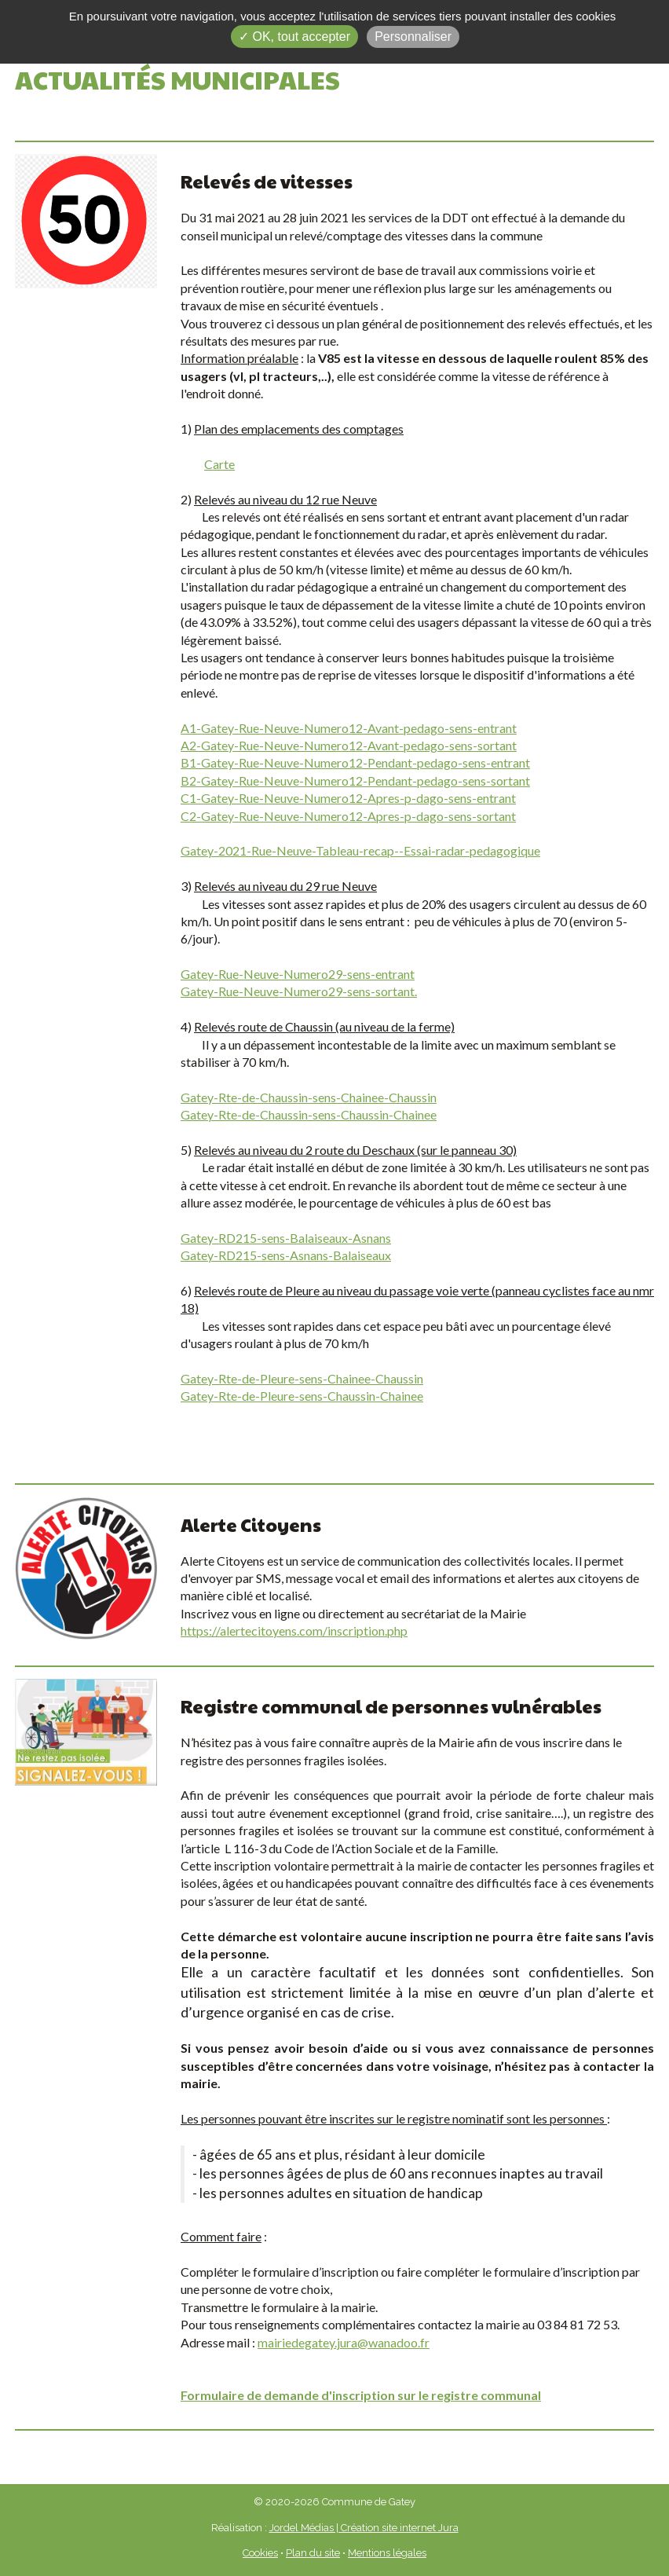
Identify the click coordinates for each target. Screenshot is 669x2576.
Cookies (260, 2553)
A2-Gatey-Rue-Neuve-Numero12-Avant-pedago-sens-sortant (349, 745)
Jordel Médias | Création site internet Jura (364, 2528)
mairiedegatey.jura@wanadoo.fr (344, 2342)
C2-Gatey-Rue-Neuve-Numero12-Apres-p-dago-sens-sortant (348, 815)
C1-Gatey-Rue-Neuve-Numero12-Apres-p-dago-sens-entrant (348, 797)
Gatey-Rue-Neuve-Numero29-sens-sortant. (299, 991)
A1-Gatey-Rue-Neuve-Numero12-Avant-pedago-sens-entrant (349, 727)
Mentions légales (387, 2553)
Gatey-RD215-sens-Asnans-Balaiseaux (286, 1255)
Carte (219, 463)
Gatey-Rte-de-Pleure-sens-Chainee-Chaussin (302, 1378)
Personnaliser (413, 36)
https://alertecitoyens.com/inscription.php (294, 1630)
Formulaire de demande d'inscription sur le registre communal (361, 2394)
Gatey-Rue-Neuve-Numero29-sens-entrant (298, 973)
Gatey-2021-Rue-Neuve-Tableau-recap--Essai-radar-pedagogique (360, 850)
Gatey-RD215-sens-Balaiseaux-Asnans (286, 1237)
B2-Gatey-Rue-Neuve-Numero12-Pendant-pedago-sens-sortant (355, 780)
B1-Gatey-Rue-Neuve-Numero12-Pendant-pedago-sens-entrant (355, 762)
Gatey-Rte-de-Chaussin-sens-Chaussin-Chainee (309, 1114)
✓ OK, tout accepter (294, 36)
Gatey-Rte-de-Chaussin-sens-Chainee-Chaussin (309, 1097)
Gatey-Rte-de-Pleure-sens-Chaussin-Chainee (302, 1395)
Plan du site (313, 2553)
